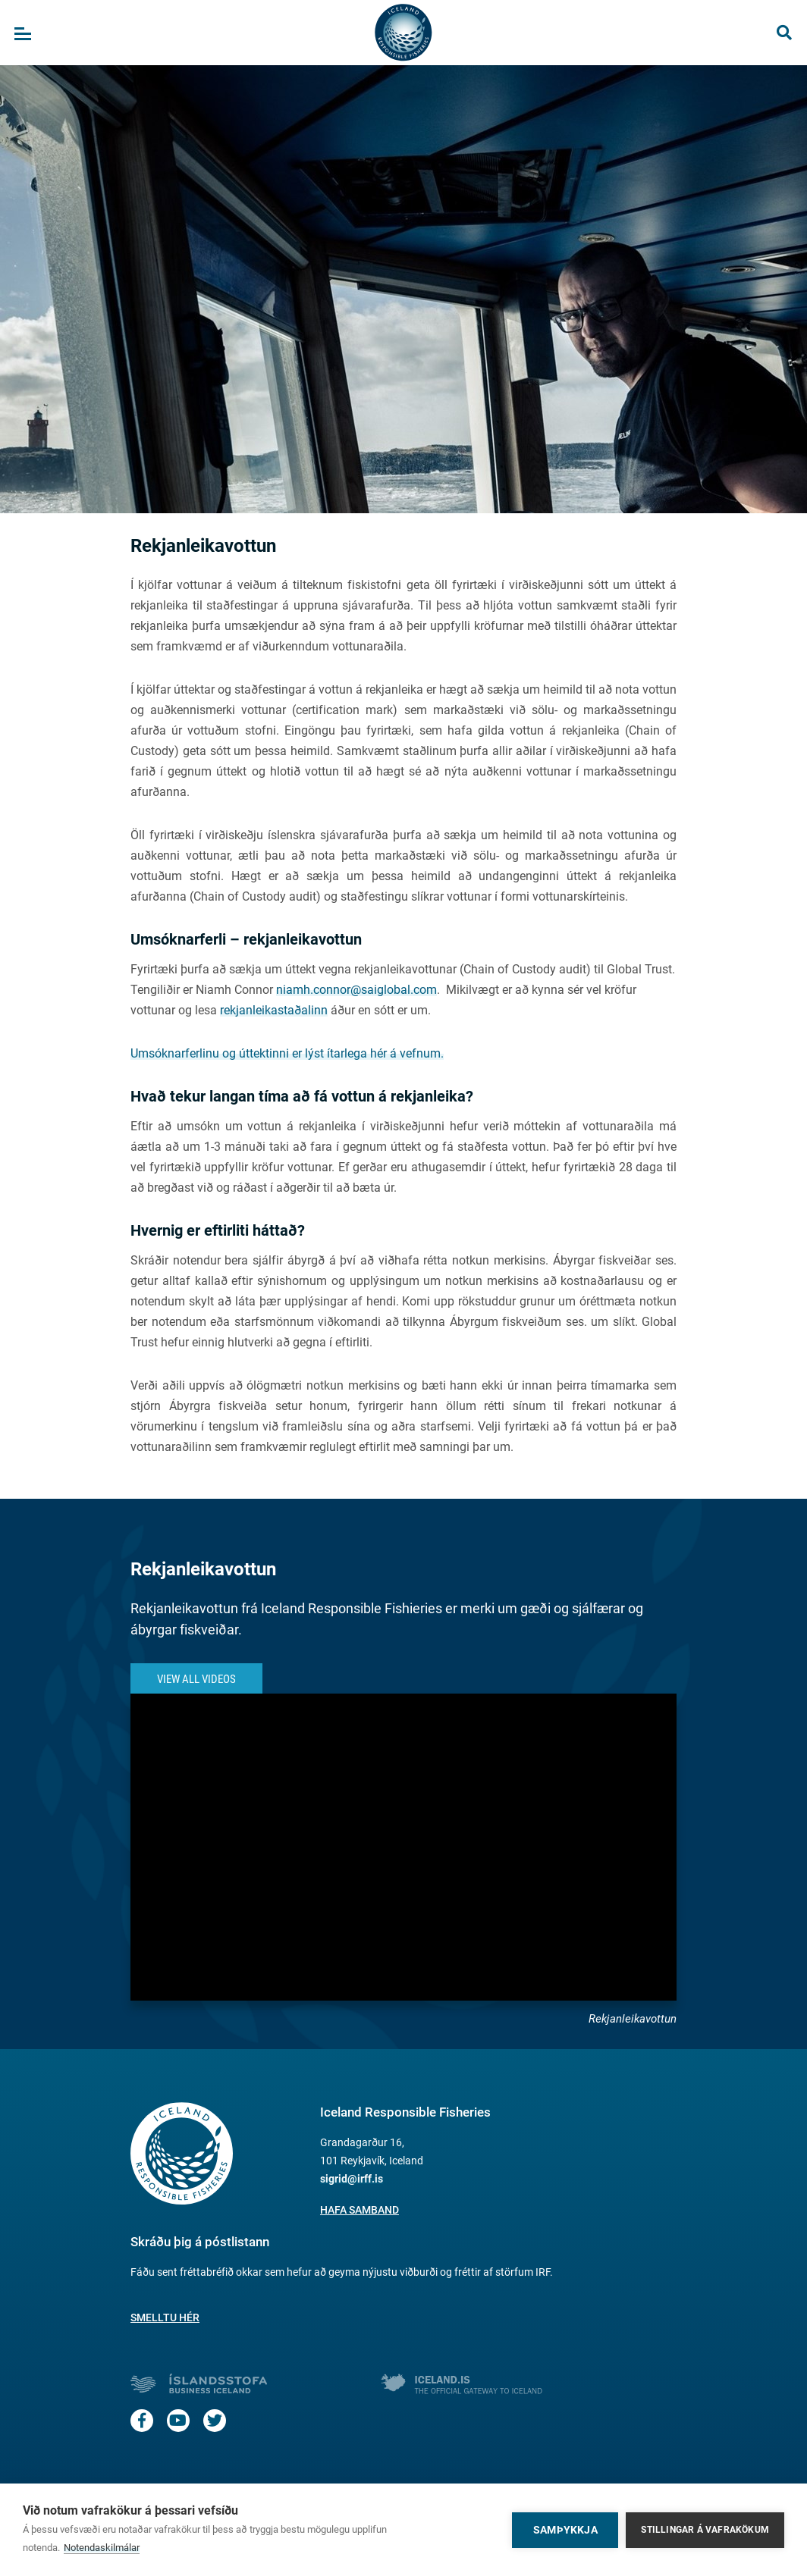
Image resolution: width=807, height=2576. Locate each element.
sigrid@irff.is (351, 2179)
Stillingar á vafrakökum (705, 2529)
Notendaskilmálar (102, 2547)
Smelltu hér (164, 2317)
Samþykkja (565, 2530)
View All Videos (196, 1679)
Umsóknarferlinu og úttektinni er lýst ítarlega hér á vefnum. (287, 1053)
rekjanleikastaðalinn (274, 1010)
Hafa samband (359, 2210)
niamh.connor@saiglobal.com (356, 989)
